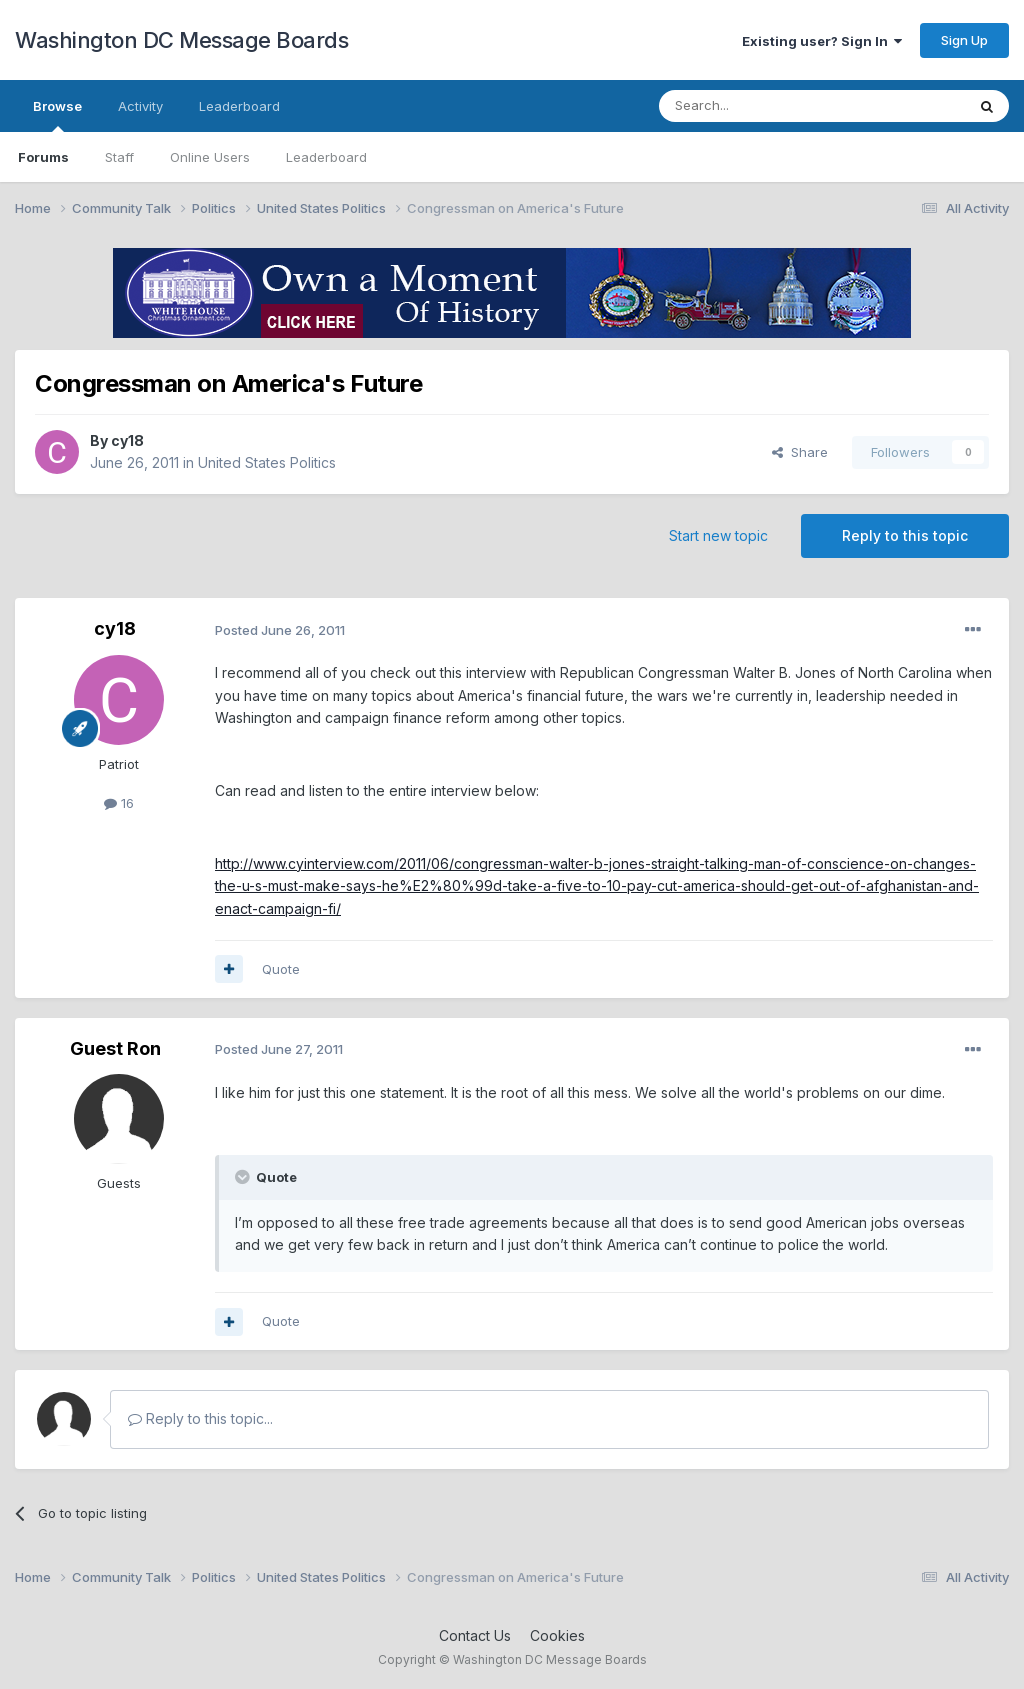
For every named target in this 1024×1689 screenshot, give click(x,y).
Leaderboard (326, 157)
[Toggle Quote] (244, 1177)
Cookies (557, 1635)
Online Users (210, 157)
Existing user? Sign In (822, 41)
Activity (140, 106)
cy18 (127, 440)
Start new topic (718, 535)
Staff (119, 157)
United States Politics (267, 462)
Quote (281, 969)
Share (800, 452)
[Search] (761, 106)
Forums (43, 157)
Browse (57, 115)
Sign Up (964, 40)
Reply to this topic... (200, 1418)
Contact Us (475, 1635)
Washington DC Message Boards (181, 40)
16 (119, 803)
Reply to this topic (905, 535)
